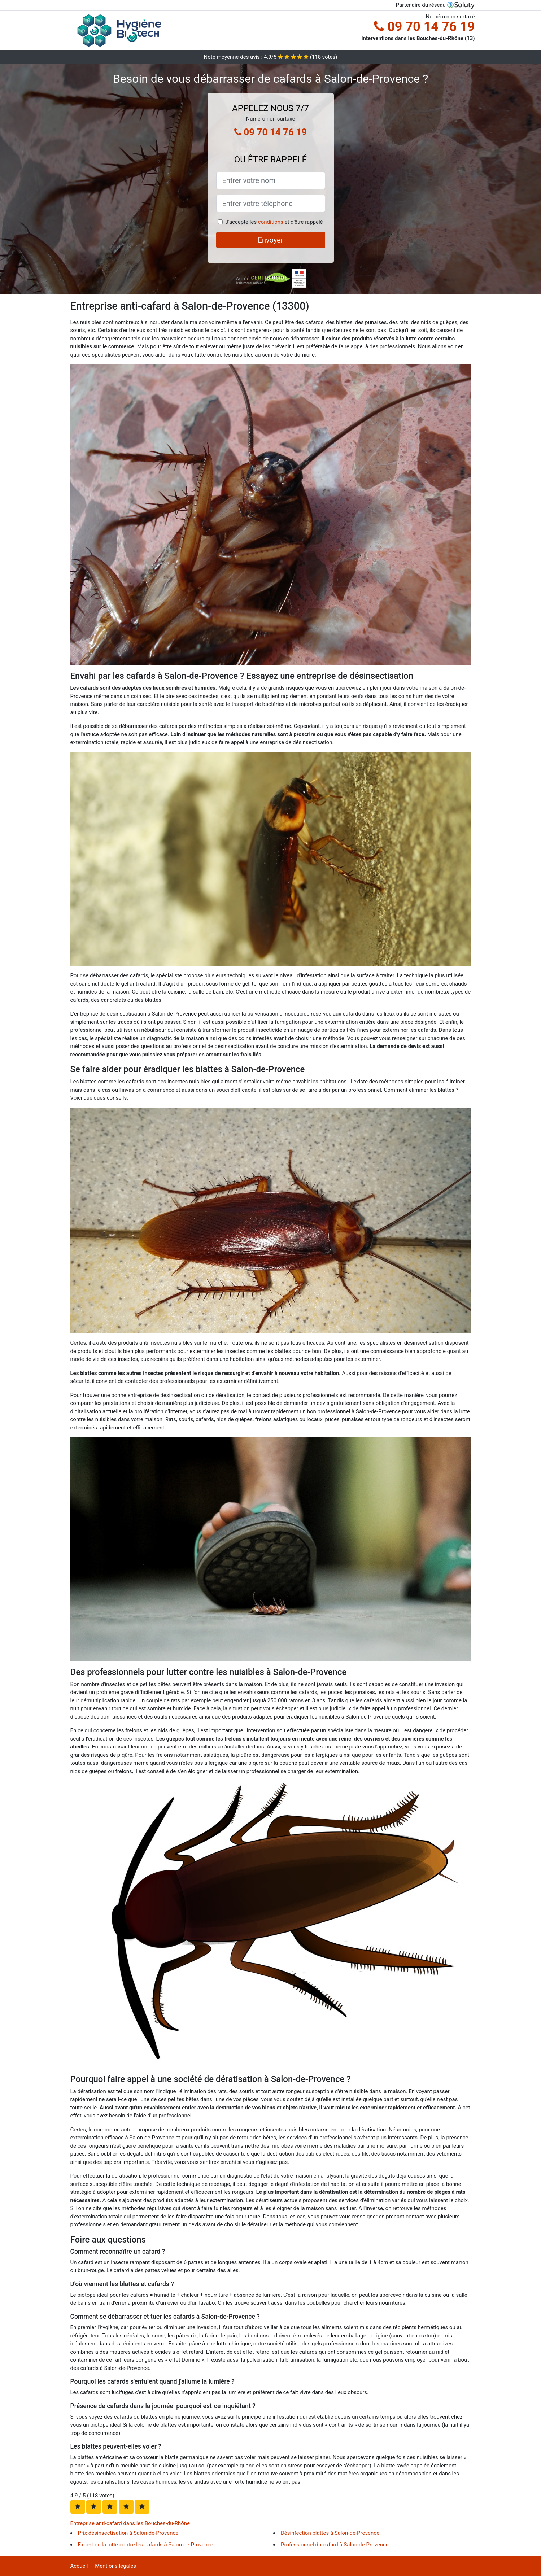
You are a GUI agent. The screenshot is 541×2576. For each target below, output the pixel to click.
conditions (270, 222)
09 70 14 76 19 (424, 26)
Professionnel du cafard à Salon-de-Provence (335, 2544)
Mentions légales (115, 2566)
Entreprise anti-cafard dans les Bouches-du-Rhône (130, 2523)
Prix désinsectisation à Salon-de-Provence (128, 2533)
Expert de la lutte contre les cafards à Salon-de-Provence (145, 2544)
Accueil (79, 2566)
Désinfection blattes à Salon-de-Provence (330, 2533)
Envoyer (270, 240)
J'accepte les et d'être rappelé (274, 222)
